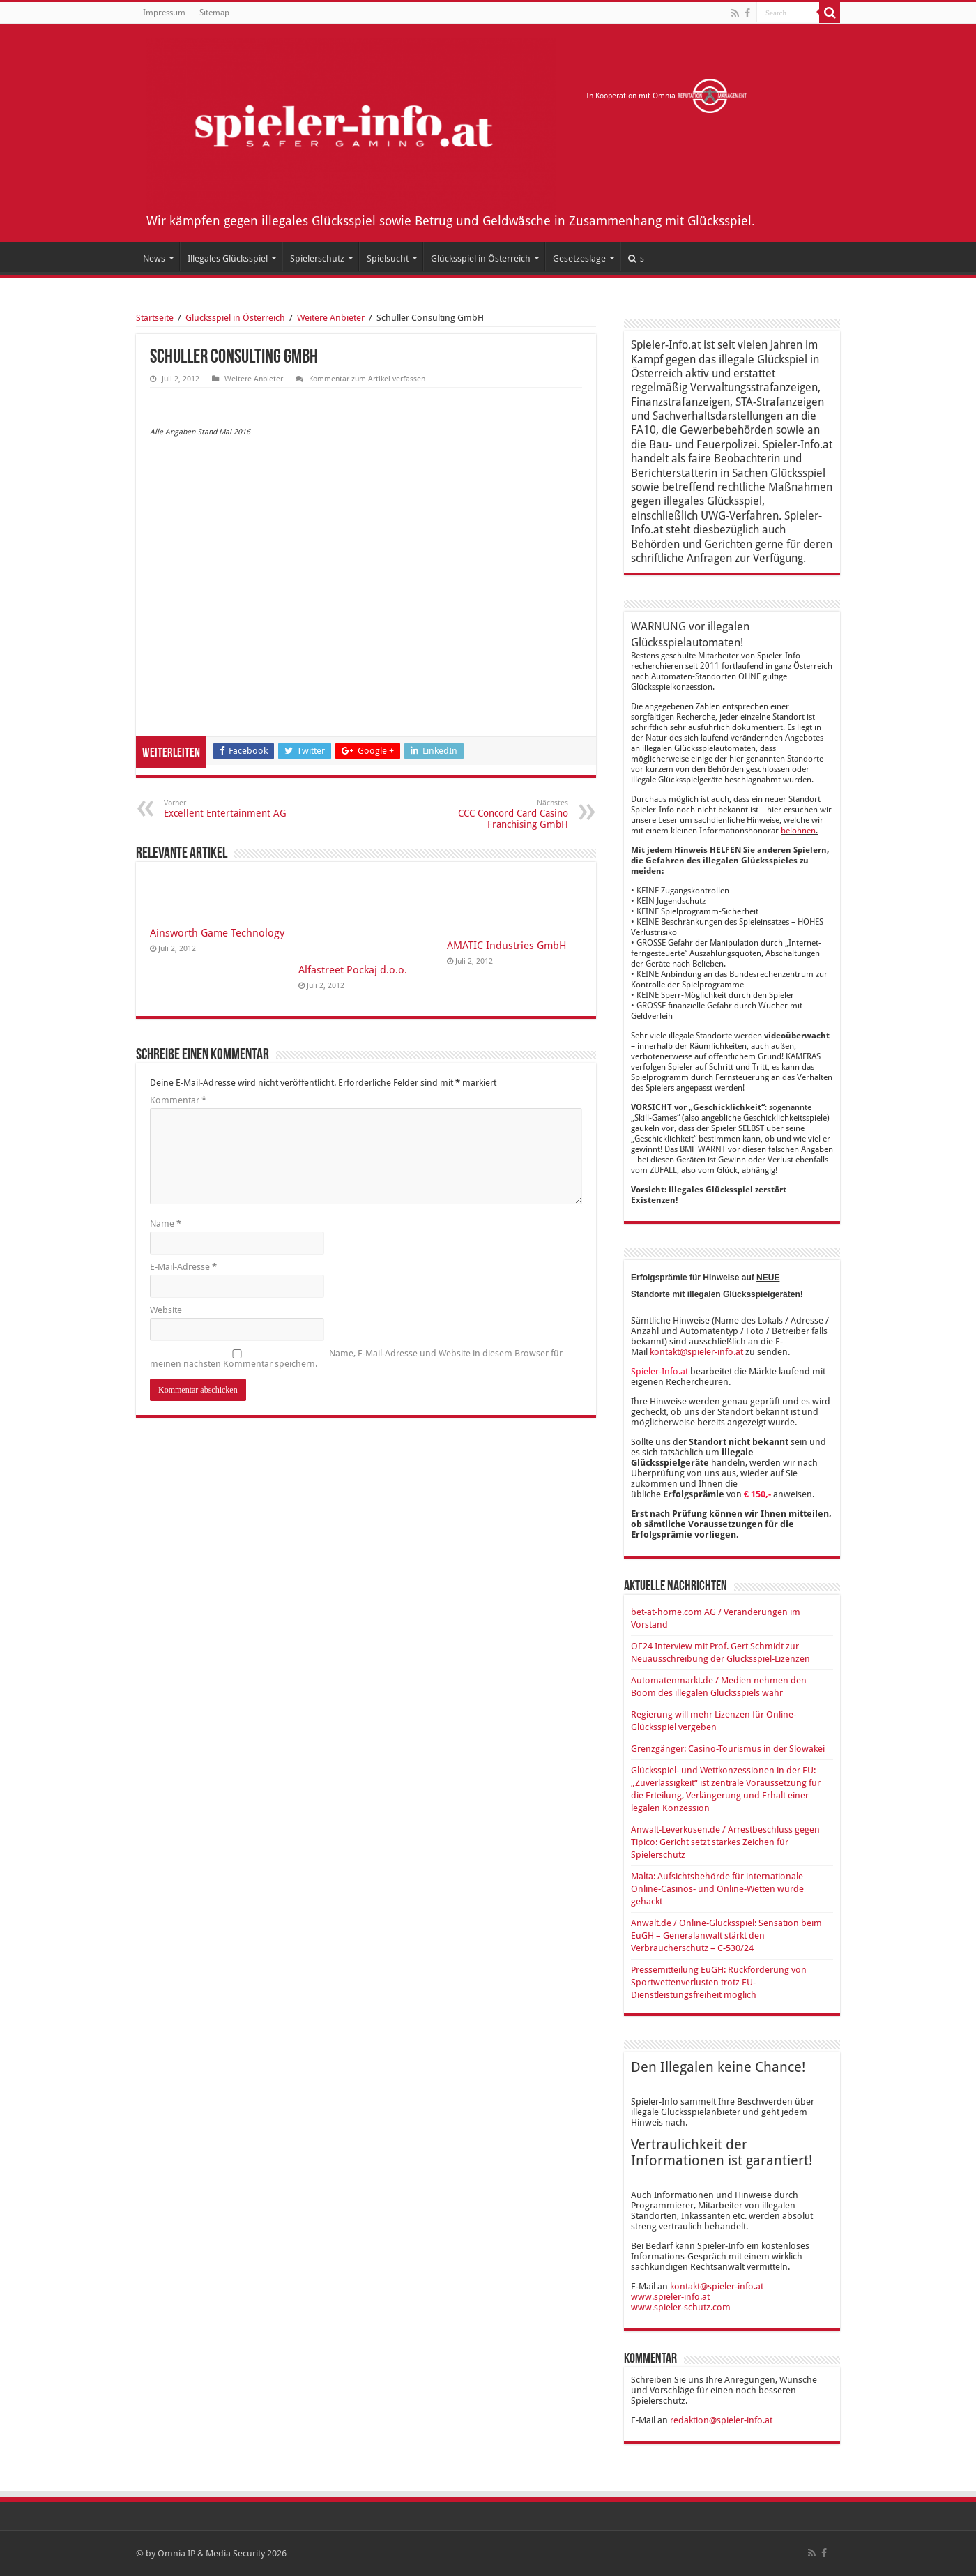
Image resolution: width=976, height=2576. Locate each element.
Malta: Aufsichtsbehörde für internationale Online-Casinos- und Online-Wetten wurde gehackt (717, 1889)
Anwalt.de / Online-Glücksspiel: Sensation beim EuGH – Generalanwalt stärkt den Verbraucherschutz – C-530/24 (726, 1935)
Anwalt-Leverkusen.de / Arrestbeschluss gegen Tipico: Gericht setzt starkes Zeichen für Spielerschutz (725, 1842)
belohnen (798, 830)
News (154, 258)
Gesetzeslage (579, 258)
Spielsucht (388, 258)
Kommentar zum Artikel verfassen (367, 379)
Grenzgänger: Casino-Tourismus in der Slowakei (728, 1748)
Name (165, 1223)
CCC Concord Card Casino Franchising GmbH (496, 814)
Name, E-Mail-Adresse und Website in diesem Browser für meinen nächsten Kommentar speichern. (356, 1358)
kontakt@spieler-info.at (696, 1352)
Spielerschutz (317, 258)
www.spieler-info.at (670, 2296)
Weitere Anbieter (331, 317)
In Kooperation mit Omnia (666, 95)
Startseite (155, 317)
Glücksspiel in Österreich (481, 258)
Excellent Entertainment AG (235, 808)
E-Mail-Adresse (183, 1267)
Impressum (164, 12)
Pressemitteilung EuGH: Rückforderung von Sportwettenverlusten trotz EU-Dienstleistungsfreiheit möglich (719, 1982)
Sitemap (214, 12)
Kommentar (178, 1100)
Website (166, 1310)
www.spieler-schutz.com (681, 2307)
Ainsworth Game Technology (217, 933)
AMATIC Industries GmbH (507, 945)
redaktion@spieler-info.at (721, 2420)
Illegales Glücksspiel (228, 258)
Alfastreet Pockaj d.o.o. (352, 970)
